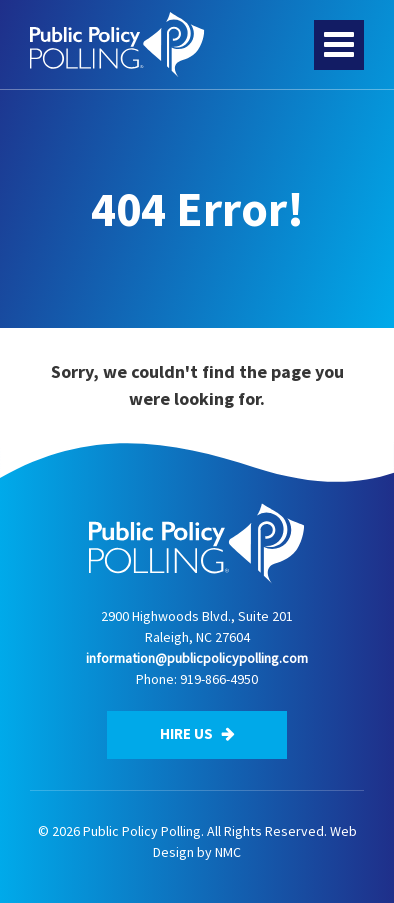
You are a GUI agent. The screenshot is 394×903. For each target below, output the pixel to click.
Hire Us (197, 733)
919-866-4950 (219, 679)
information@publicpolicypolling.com (197, 658)
